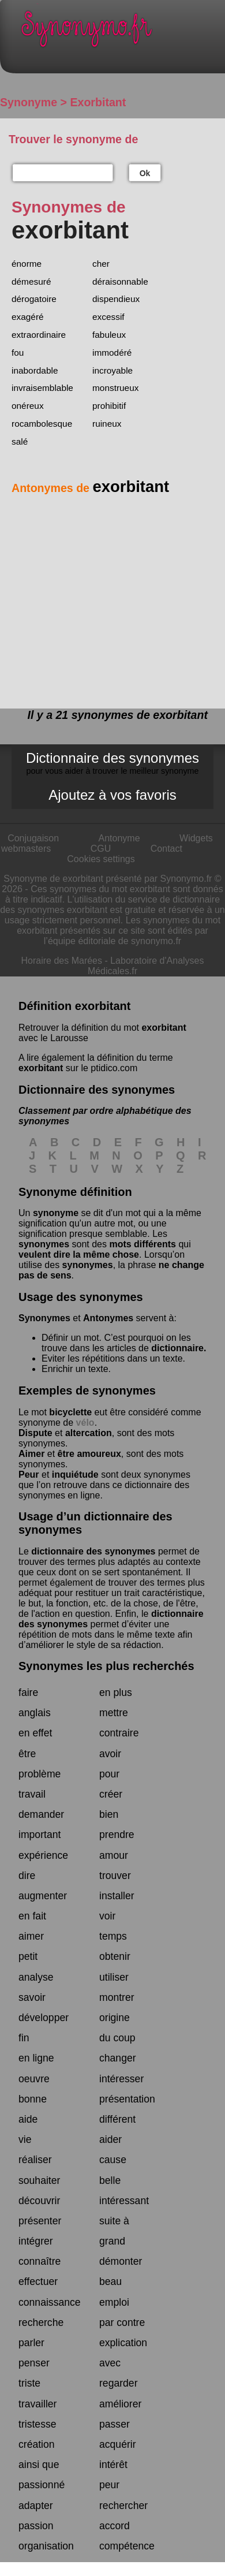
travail (32, 1794)
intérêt (113, 2464)
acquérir (117, 2444)
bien (108, 1814)
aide (28, 2119)
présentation (127, 2099)
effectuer (38, 2281)
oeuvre (34, 2079)
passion (36, 2526)
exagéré (28, 317)
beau (110, 2281)
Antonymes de (90, 488)
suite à (114, 2221)
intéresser (121, 2079)
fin (23, 2038)
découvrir (39, 2200)
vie (25, 2139)
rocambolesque (42, 423)
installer (116, 1896)
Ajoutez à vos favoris (112, 795)
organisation (46, 2546)
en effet (35, 1733)
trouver (115, 1875)
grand (112, 2241)
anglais (34, 1712)
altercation (88, 1433)
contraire (118, 1733)
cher (101, 264)
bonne (32, 2099)
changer (117, 2058)
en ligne (36, 2058)
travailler (37, 2404)
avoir (110, 1753)
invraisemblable (42, 388)
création (36, 2444)
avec (110, 2363)
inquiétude (75, 1474)
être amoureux (89, 1454)
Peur (28, 1474)
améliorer (120, 2404)
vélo (85, 1422)
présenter (39, 2221)
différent (117, 2119)
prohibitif (109, 406)
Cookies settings (100, 859)
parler (31, 2342)
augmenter (42, 1896)
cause (112, 2159)
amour (113, 1855)
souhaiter (39, 2180)
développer (43, 2017)
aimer (31, 1936)
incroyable (112, 370)
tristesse (37, 2424)
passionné (41, 2485)
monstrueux (115, 388)
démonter (120, 2261)
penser (34, 2363)
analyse (36, 1977)
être (27, 1753)
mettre (113, 1712)
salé (20, 441)
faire (28, 1692)
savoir (32, 1997)
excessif (108, 317)
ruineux (106, 423)
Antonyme (119, 838)
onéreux (28, 406)
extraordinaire (39, 335)
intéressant (124, 2200)
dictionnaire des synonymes (93, 1551)
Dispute (35, 1433)
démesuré (31, 281)
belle (110, 2180)
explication (123, 2342)
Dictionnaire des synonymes (112, 763)
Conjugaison (33, 838)
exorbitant (163, 1027)
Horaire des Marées (62, 960)
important (39, 1834)
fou (18, 352)
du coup (117, 2038)
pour (109, 1774)
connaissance (49, 2302)
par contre (122, 2322)
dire (26, 1875)
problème (39, 1774)
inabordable (35, 370)
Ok (145, 173)
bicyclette (70, 1412)
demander (41, 1814)
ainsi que (38, 2464)
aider (110, 2139)
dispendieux (116, 299)
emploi (114, 2302)
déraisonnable (120, 281)
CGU (101, 848)
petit (28, 1956)
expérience (43, 1855)
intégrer (35, 2241)
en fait (32, 1916)
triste (29, 2383)
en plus (115, 1692)
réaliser (35, 2159)
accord (114, 2526)
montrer (116, 1997)
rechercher (123, 2505)
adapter (35, 2505)
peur (109, 2485)
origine (114, 2017)
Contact (166, 848)
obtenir (114, 1956)
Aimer (31, 1454)
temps (113, 1936)
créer (110, 1794)
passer (114, 2424)
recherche (40, 2322)
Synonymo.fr (121, 32)
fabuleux (109, 335)
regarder (118, 2383)
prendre (116, 1834)
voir (107, 1916)
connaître (39, 2261)
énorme (27, 264)
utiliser (114, 1977)
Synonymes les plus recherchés (106, 1666)
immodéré (112, 352)
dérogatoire (34, 299)
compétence (127, 2546)
